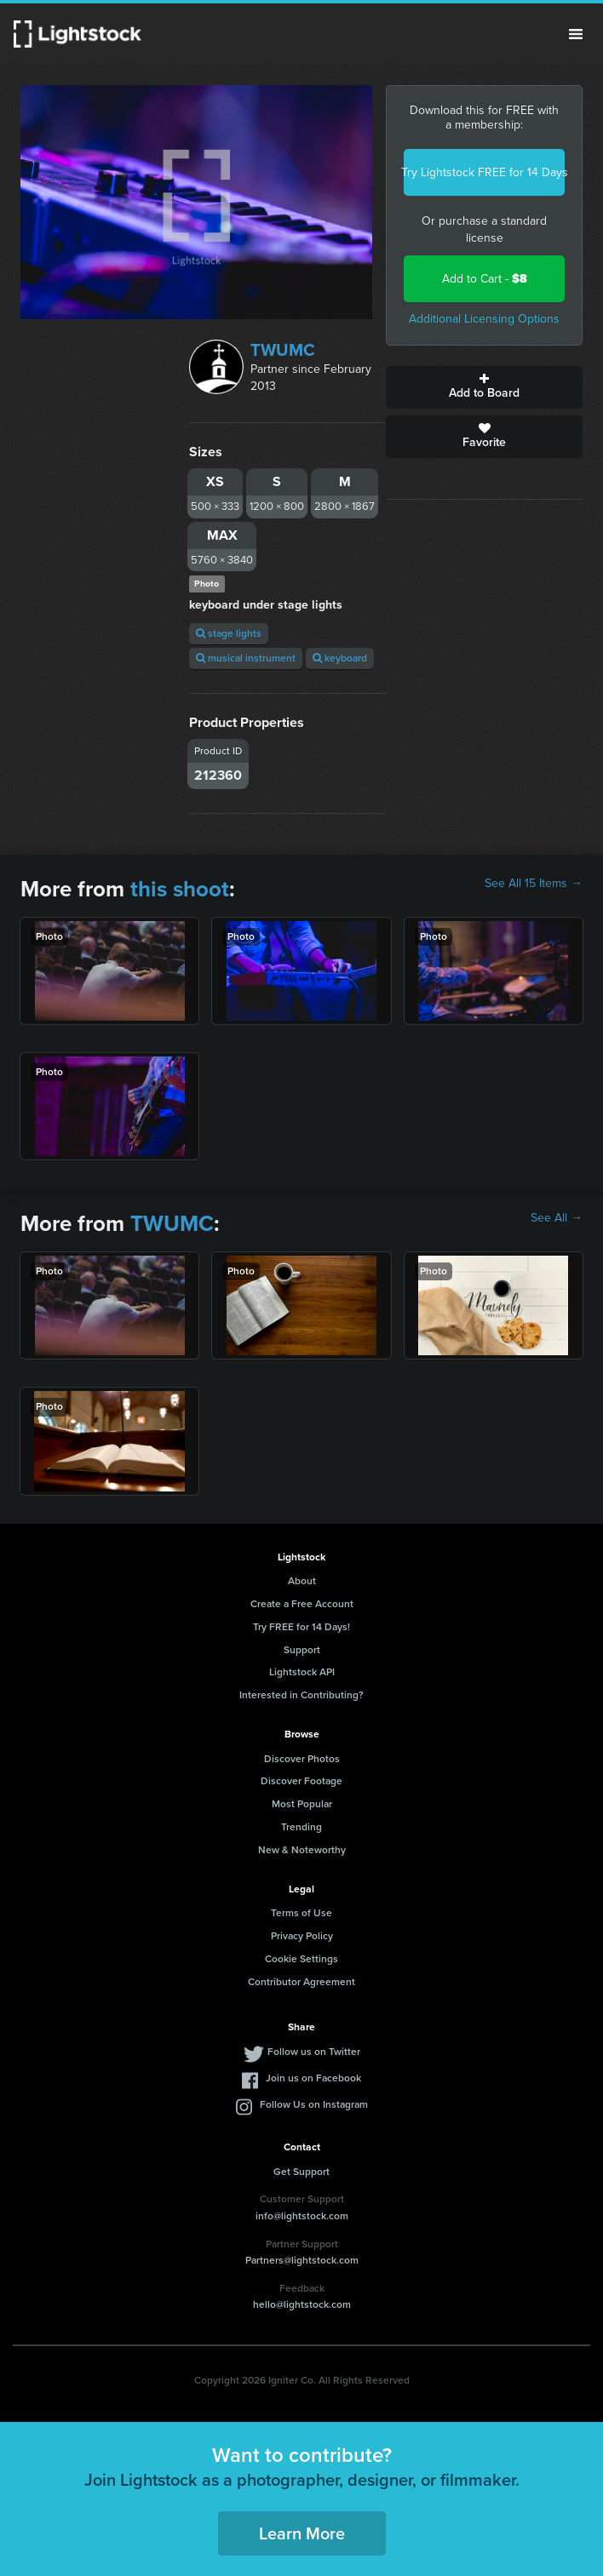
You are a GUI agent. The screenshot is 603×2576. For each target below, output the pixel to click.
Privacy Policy (302, 1935)
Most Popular (302, 1804)
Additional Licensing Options (484, 319)
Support (302, 1649)
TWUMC (282, 350)
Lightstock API (302, 1672)
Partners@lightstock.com (302, 2260)
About (302, 1581)
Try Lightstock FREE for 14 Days (484, 172)
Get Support (301, 2171)
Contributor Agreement (301, 1981)
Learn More (302, 2533)
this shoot (179, 889)
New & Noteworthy (302, 1850)
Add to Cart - (484, 279)
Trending (301, 1827)
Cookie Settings (301, 1958)
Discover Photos (302, 1758)
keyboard (340, 658)
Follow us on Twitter (313, 2051)
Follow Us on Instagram (314, 2104)
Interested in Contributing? (301, 1695)
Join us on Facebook (313, 2078)
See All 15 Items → (534, 883)
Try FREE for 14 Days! (301, 1626)
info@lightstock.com (302, 2216)
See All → (557, 1218)
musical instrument (246, 658)
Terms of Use (301, 1913)
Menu (575, 34)
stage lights (228, 633)
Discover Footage (301, 1781)
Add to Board (484, 387)
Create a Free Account (301, 1603)
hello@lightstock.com (302, 2304)
